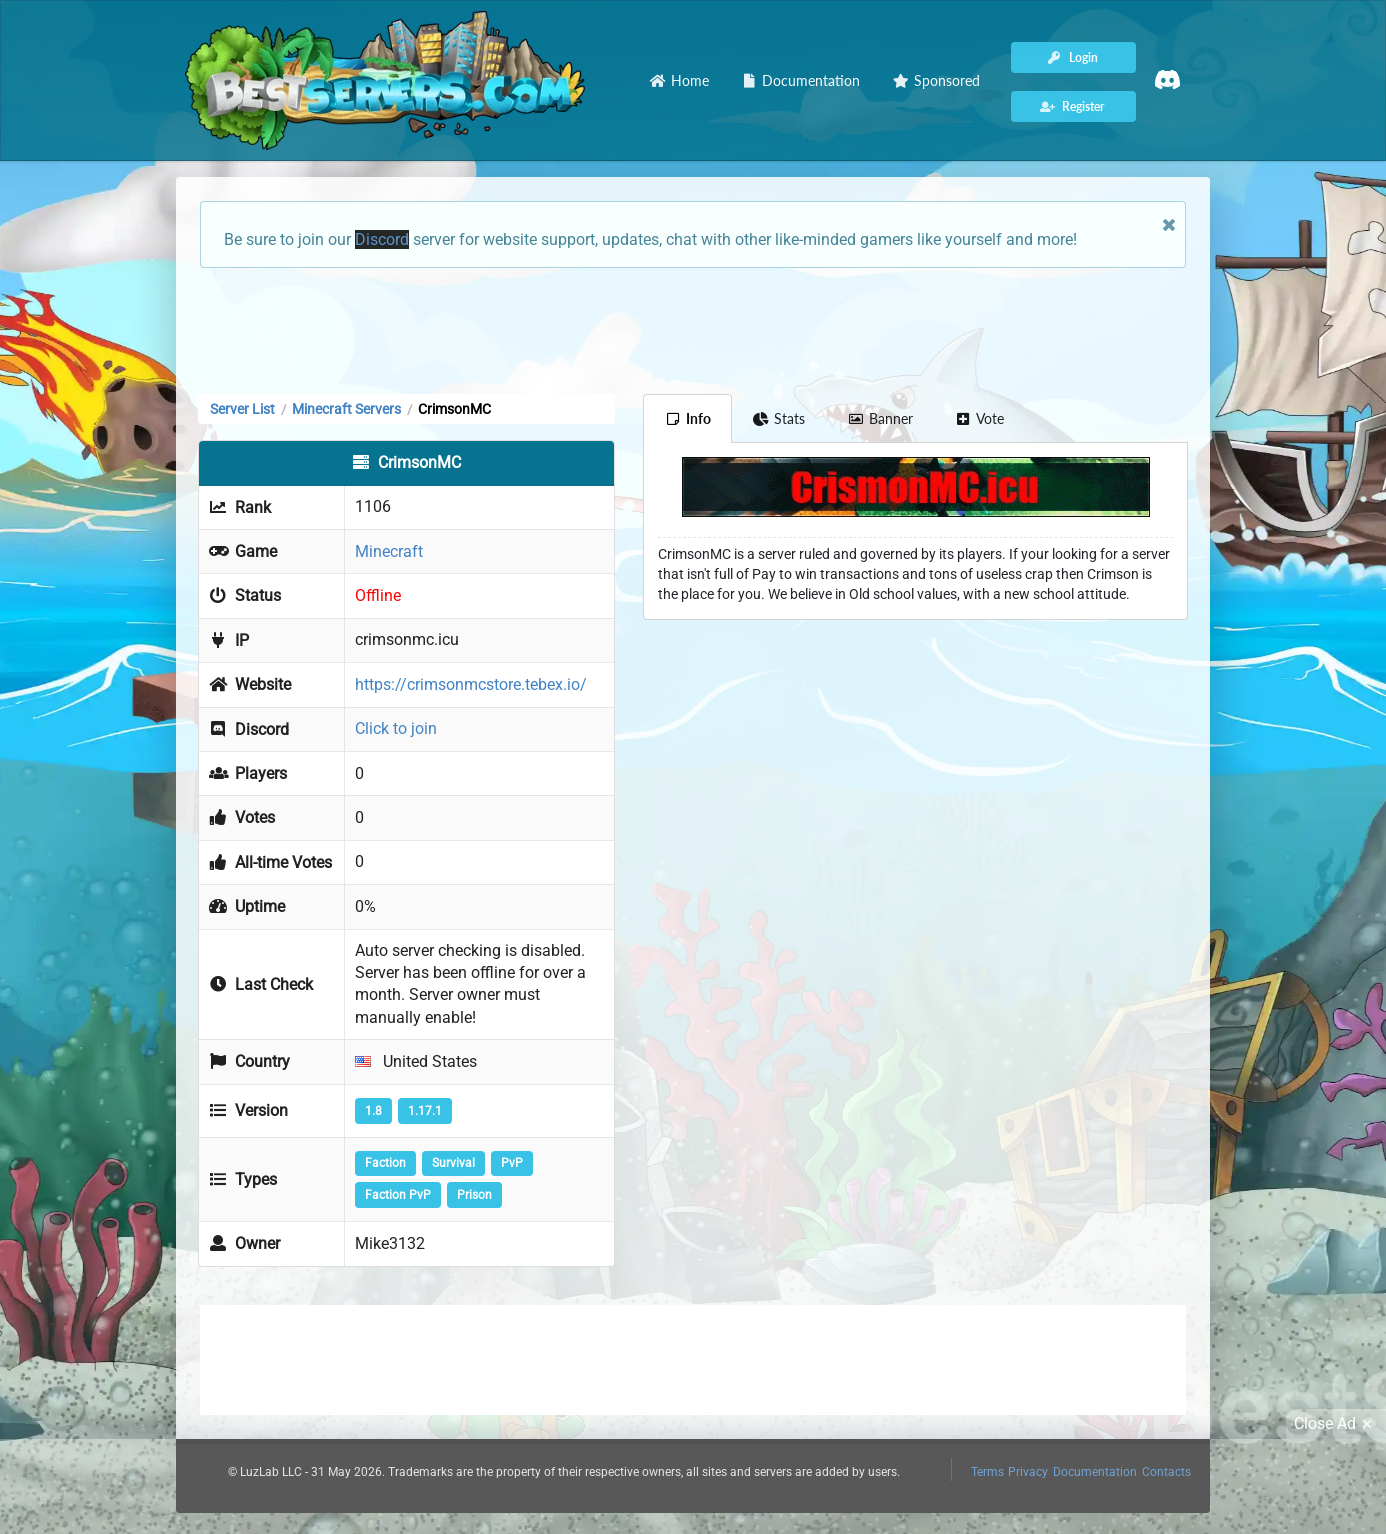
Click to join (396, 728)
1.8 (373, 1111)
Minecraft (389, 551)
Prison (474, 1195)
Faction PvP (398, 1195)
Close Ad (1336, 1424)
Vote (980, 418)
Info (687, 418)
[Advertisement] (693, 329)
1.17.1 (425, 1111)
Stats (779, 418)
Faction (385, 1163)
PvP (512, 1163)
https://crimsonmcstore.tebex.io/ (471, 684)
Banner (880, 418)
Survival (453, 1163)
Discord (382, 239)
